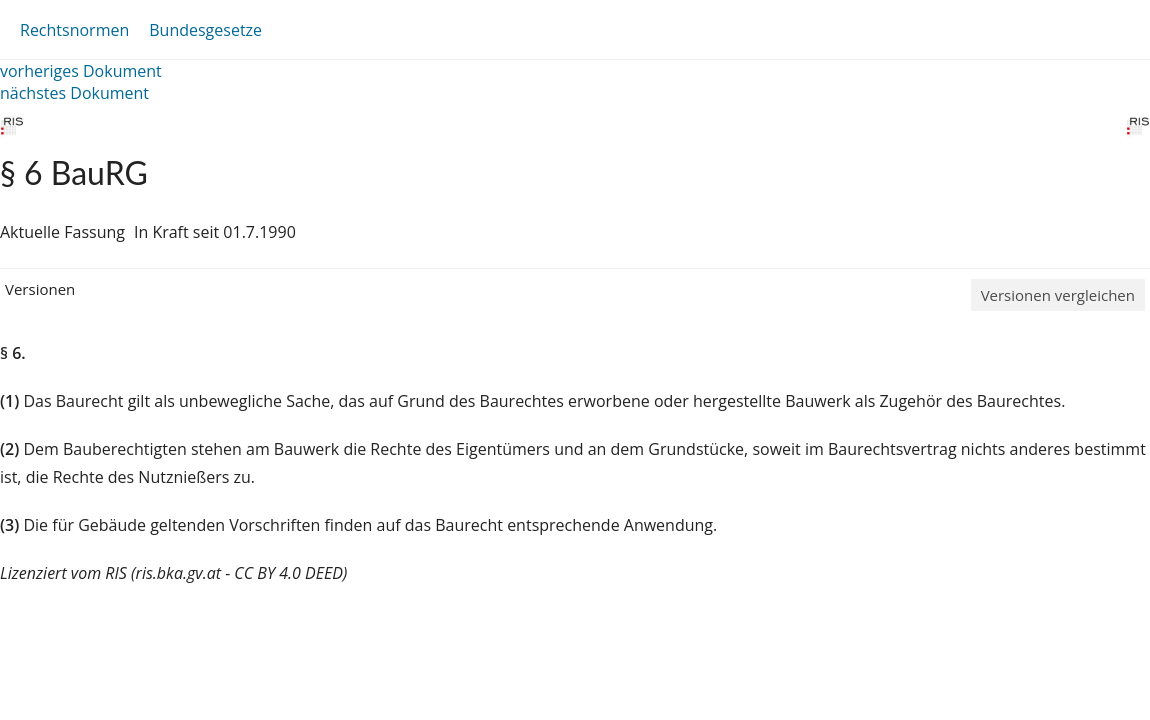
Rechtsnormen (74, 30)
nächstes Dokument (74, 93)
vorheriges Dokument (81, 71)
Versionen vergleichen (1058, 295)
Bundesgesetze (205, 30)
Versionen (40, 289)
